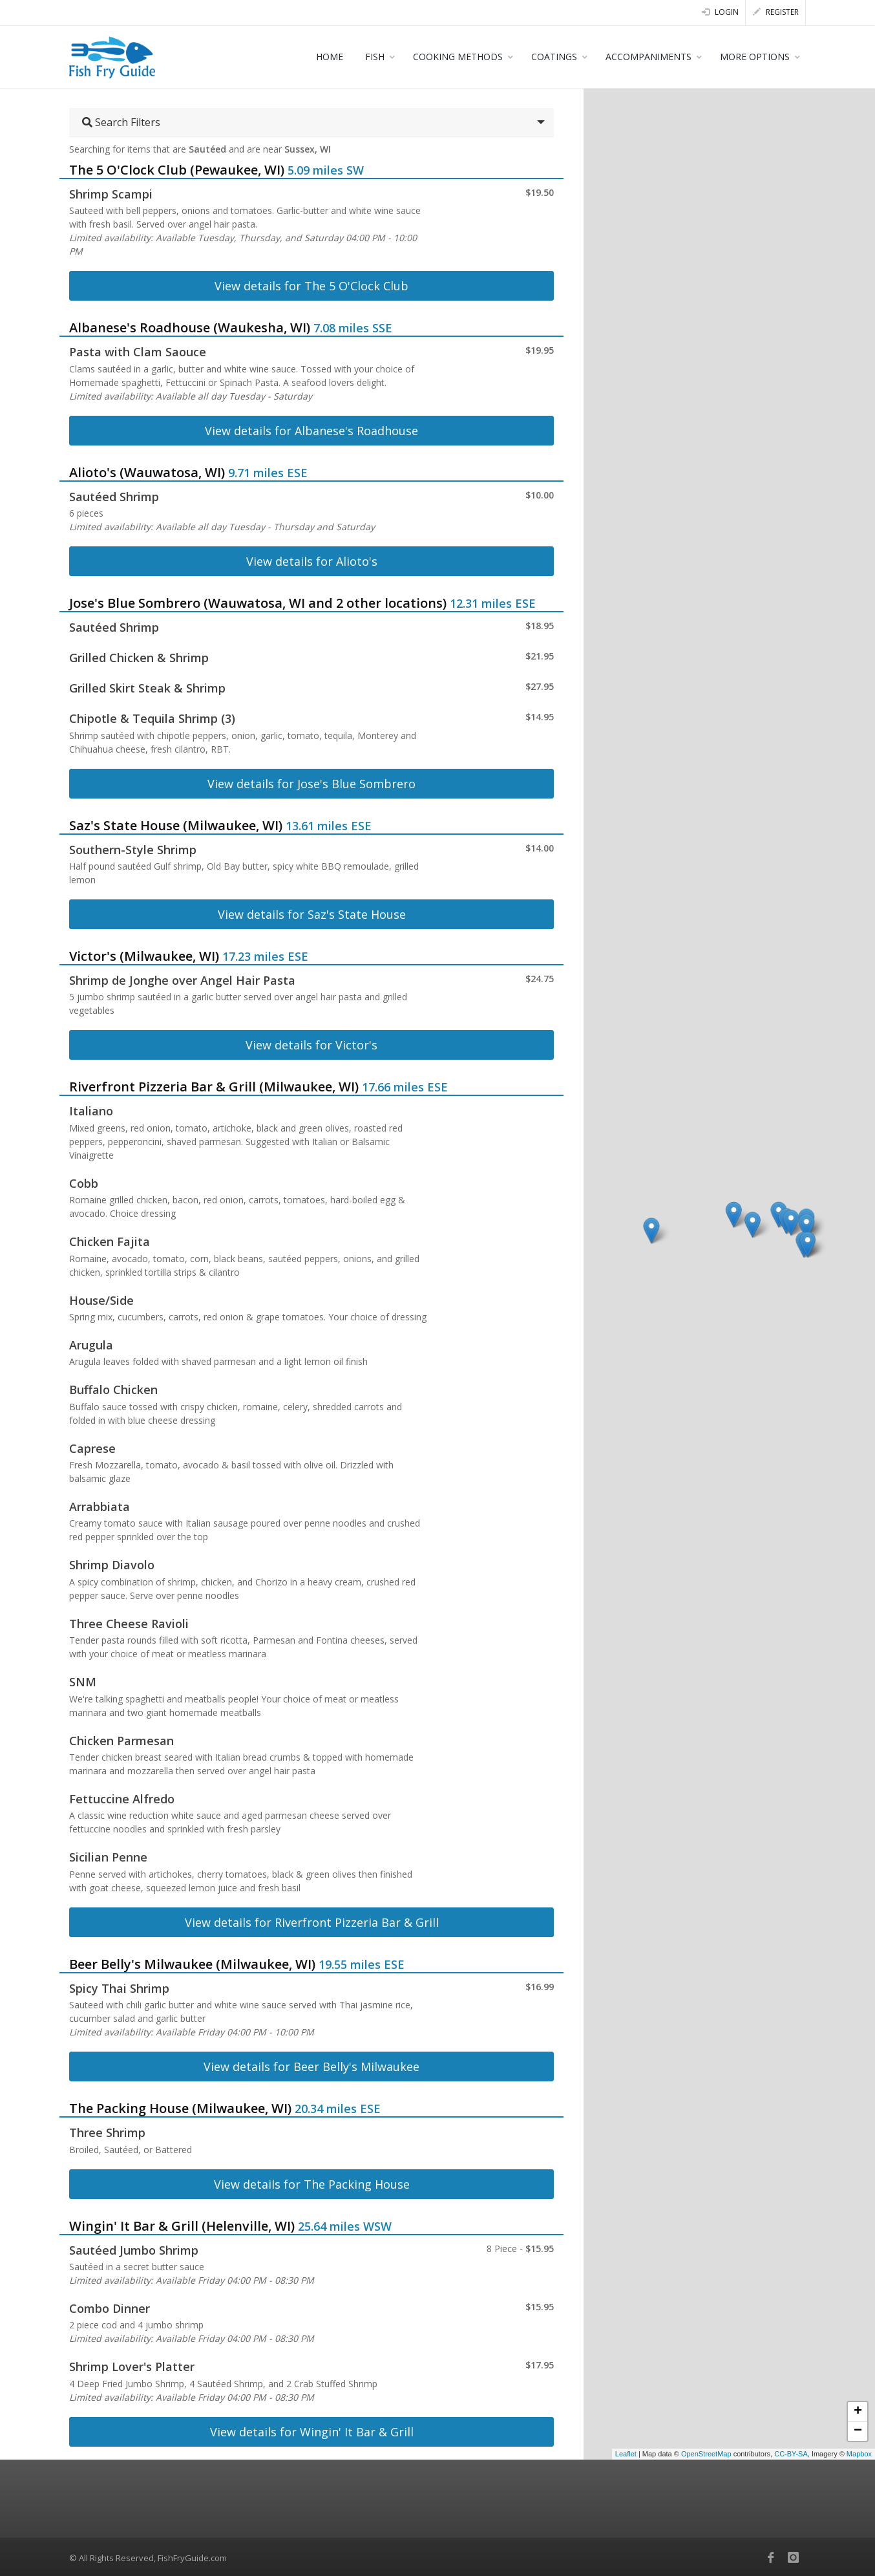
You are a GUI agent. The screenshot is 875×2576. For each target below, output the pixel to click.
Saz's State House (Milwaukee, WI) (175, 825)
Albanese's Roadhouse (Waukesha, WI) (189, 327)
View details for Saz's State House (312, 914)
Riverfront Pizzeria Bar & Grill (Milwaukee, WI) (214, 1086)
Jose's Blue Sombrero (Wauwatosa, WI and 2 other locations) (258, 603)
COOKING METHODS (458, 56)
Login (720, 11)
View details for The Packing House (312, 2184)
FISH (375, 56)
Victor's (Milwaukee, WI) (144, 956)
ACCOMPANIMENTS (648, 56)
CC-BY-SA (791, 2454)
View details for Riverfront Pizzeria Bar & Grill (312, 1922)
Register (776, 11)
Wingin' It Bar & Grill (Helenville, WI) (182, 2226)
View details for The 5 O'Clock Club (311, 286)
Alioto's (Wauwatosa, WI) (147, 472)
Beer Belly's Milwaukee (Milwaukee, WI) (192, 1964)
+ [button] (858, 2411)
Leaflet (626, 2454)
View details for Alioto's (311, 561)
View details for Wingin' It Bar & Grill (312, 2432)
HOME (329, 56)
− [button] (858, 2431)
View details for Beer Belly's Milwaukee (311, 2066)
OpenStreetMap (706, 2454)
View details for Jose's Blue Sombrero (311, 783)
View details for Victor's (311, 1045)
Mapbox (859, 2454)
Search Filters (121, 122)
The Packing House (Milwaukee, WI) (180, 2108)
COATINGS (554, 56)
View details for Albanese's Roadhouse (311, 430)
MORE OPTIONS (755, 56)
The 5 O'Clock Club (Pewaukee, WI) (176, 169)
